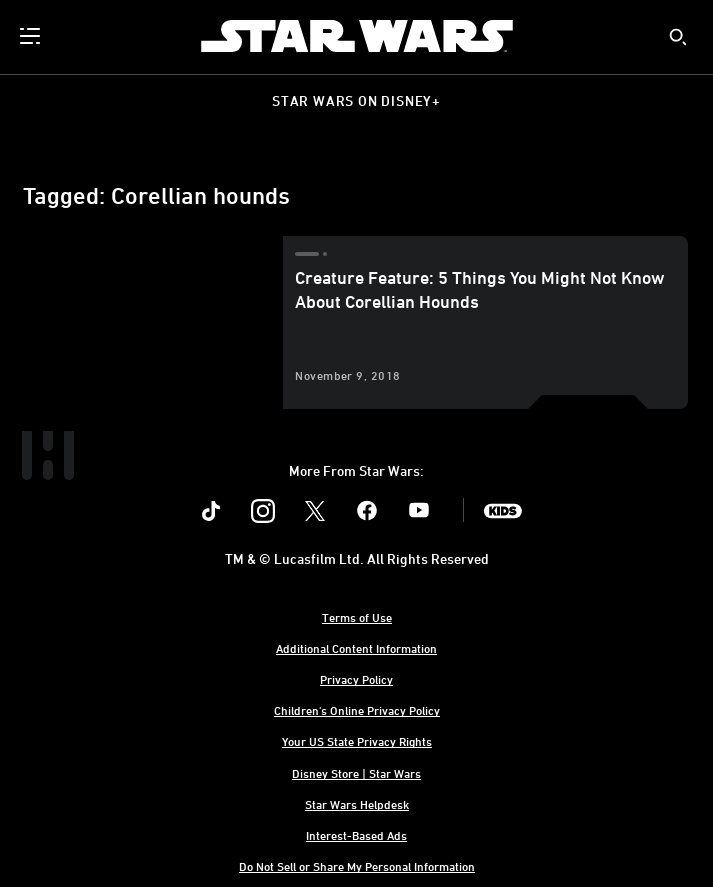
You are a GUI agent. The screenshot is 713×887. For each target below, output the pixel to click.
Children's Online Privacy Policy (357, 710)
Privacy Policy (356, 679)
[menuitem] (32, 36)
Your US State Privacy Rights (357, 741)
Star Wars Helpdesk (357, 804)
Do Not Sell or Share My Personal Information (357, 866)
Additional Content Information (356, 648)
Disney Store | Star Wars (356, 773)
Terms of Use (357, 617)
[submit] (678, 37)
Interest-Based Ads (356, 835)
